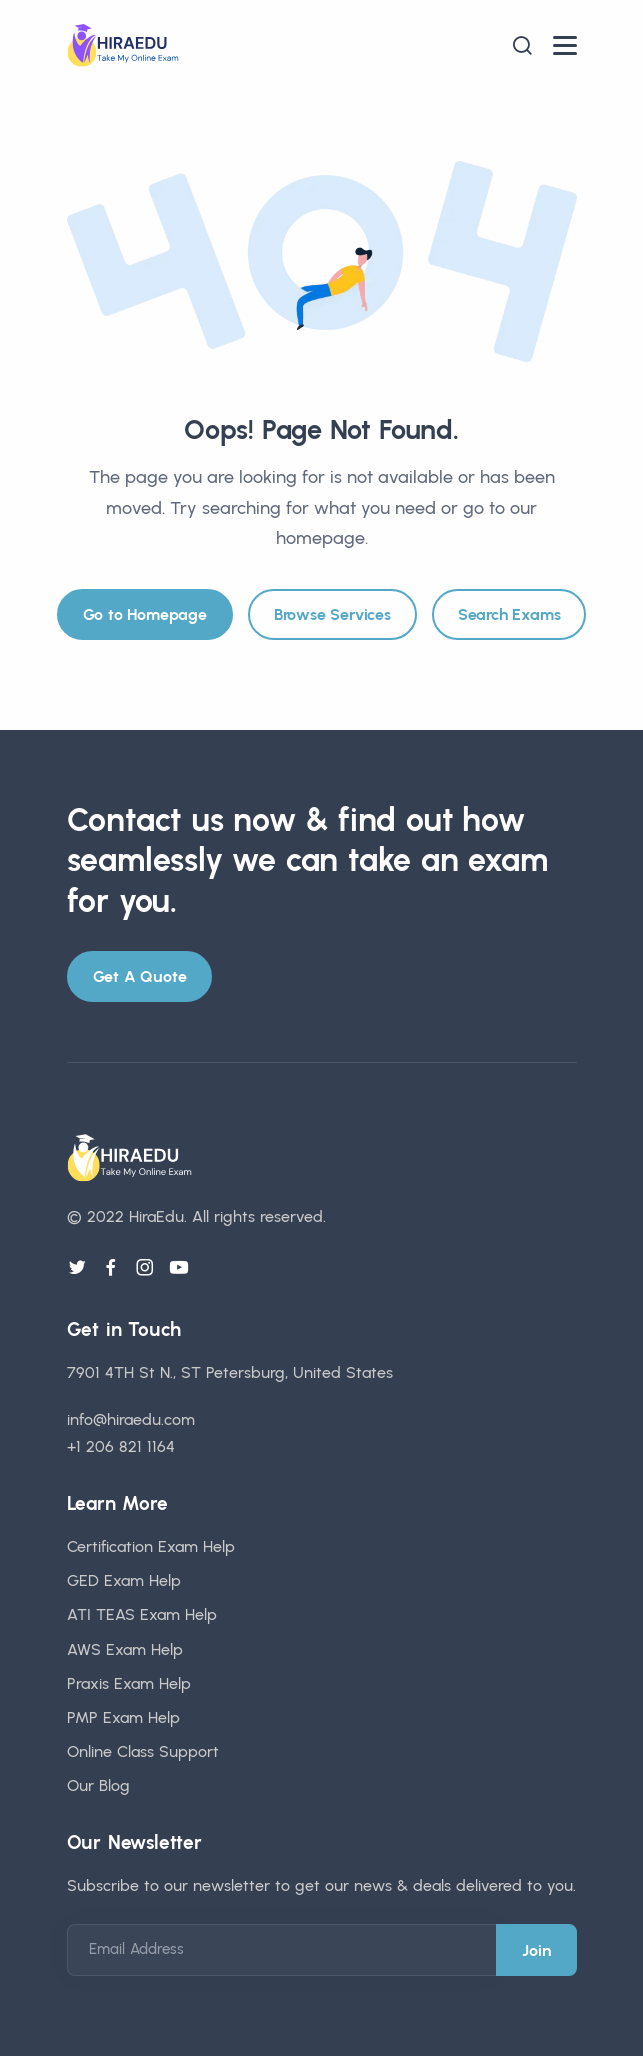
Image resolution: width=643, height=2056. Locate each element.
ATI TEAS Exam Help (142, 1614)
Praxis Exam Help (129, 1683)
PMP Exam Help (123, 1717)
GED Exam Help (124, 1580)
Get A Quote (140, 976)
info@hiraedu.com (131, 1419)
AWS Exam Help (125, 1649)
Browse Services (332, 614)
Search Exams (509, 614)
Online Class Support (143, 1751)
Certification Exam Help (151, 1546)
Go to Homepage (145, 614)
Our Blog (98, 1785)
